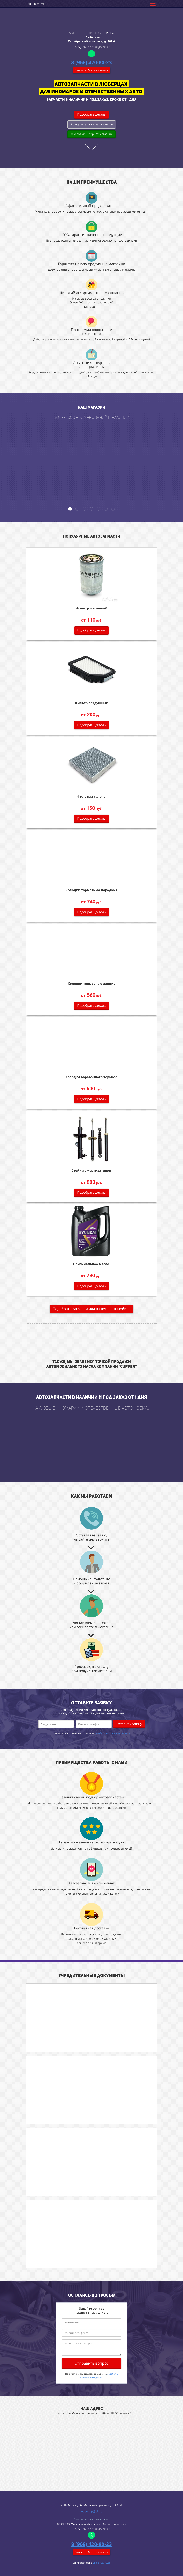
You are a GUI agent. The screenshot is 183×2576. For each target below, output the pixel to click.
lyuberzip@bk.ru (91, 2511)
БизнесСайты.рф (102, 2562)
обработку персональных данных (112, 1733)
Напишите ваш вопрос (91, 2347)
